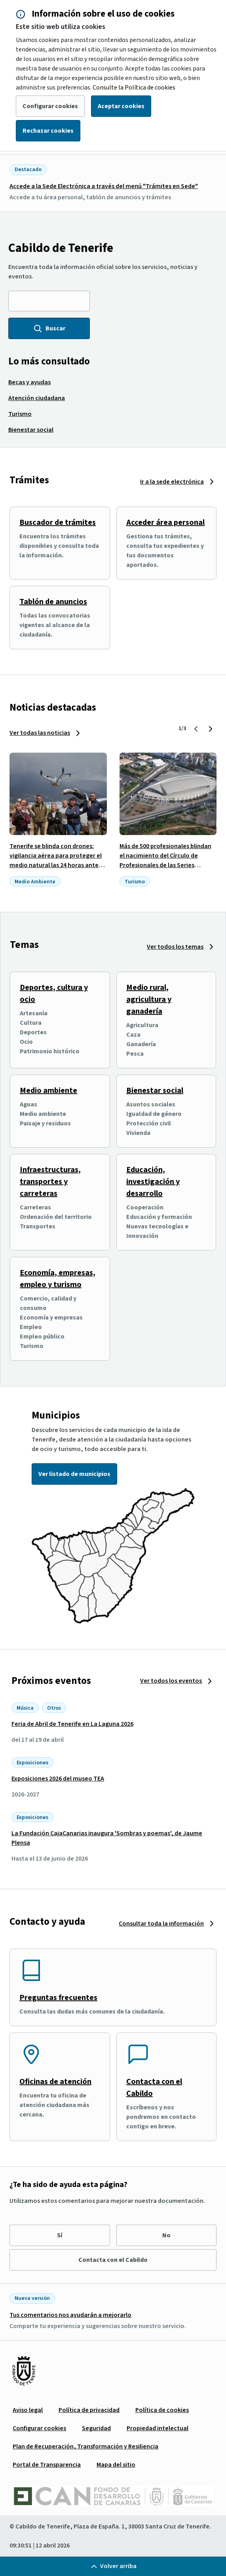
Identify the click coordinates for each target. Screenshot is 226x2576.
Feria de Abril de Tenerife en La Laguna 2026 (72, 1724)
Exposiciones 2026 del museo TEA (57, 1778)
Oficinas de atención (55, 2081)
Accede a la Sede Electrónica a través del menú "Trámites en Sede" (103, 186)
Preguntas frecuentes (58, 1997)
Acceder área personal (165, 522)
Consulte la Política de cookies (134, 87)
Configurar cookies (50, 106)
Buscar (49, 328)
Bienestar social (154, 1090)
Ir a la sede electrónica (172, 481)
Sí (59, 2235)
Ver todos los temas (175, 946)
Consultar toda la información (161, 1923)
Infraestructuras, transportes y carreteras (50, 1181)
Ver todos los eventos (171, 1680)
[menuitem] (29, 382)
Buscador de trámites (57, 522)
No (166, 2235)
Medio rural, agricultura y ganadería (148, 999)
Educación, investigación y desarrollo (153, 1181)
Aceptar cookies (121, 106)
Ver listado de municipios (74, 1474)
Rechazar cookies (48, 130)
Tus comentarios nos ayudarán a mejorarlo (70, 2315)
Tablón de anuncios (53, 601)
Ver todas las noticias (39, 732)
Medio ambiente (48, 1090)
